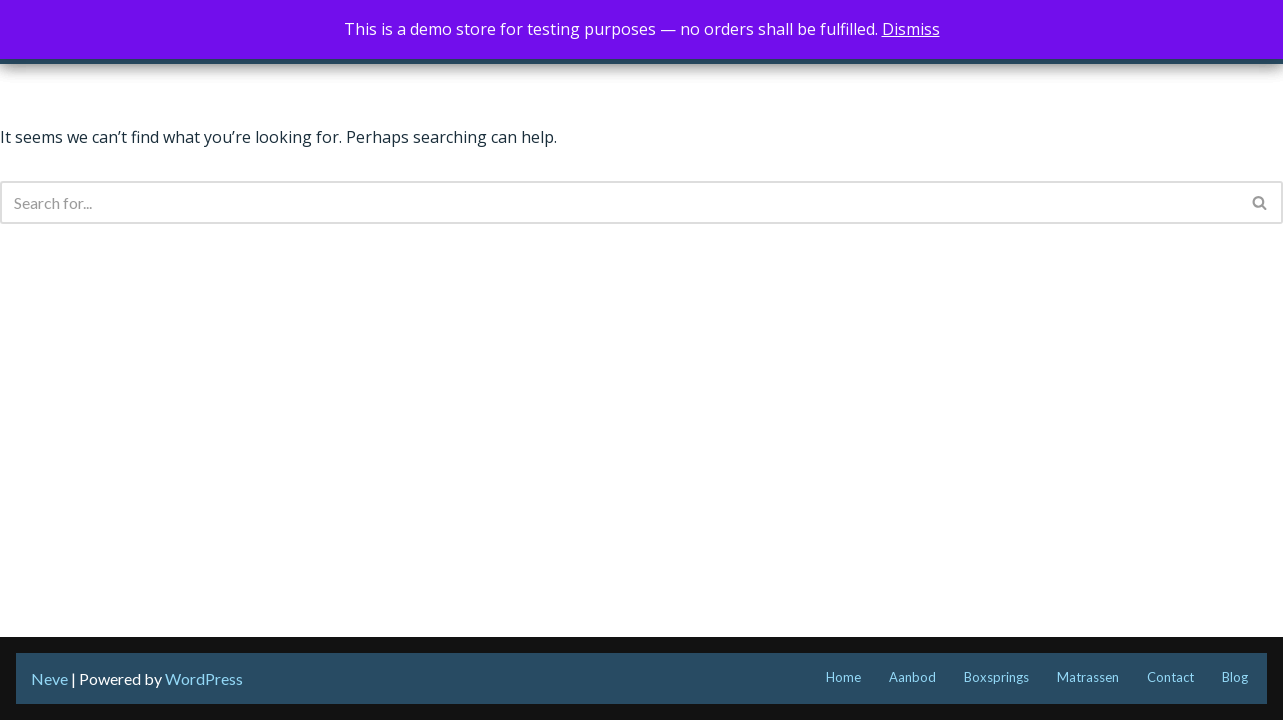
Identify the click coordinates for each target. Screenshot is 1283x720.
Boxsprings (996, 677)
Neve (49, 678)
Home (843, 677)
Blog (1235, 677)
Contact (1170, 677)
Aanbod (912, 677)
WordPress (204, 678)
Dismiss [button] (911, 29)
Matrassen (1088, 677)
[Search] (619, 202)
